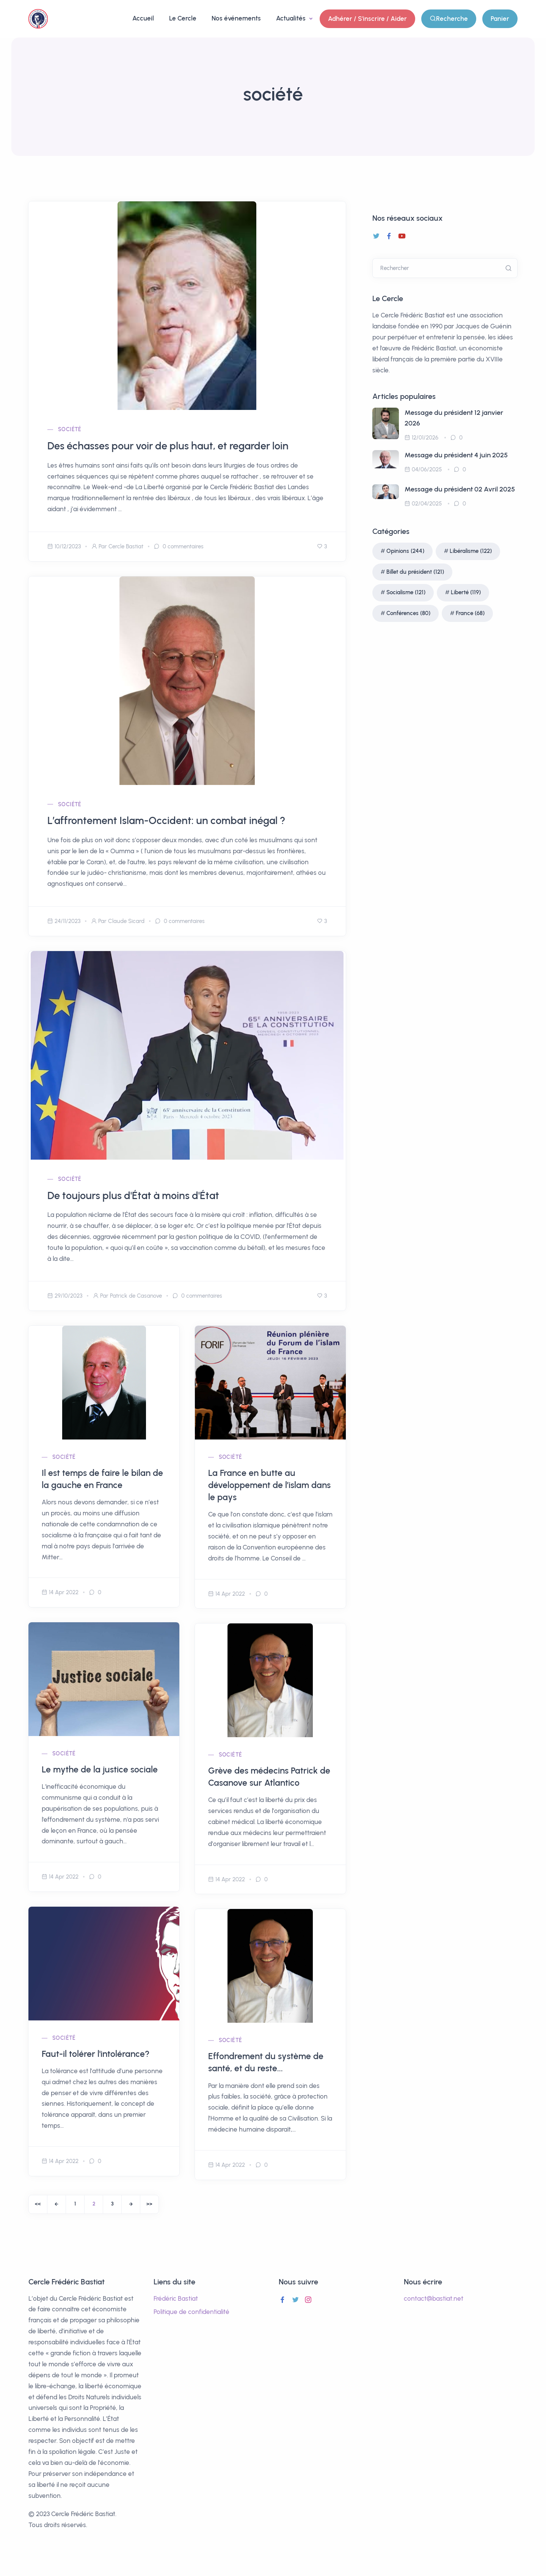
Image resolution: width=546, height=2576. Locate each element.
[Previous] (56, 2204)
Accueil (143, 18)
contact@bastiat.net (433, 2298)
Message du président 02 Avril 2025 (460, 489)
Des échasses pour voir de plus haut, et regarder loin (168, 446)
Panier (500, 18)
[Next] (130, 2204)
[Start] (37, 2204)
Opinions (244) (405, 551)
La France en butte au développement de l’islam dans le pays (269, 1485)
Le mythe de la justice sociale (100, 1769)
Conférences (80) (408, 613)
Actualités (291, 18)
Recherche (449, 18)
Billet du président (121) (415, 571)
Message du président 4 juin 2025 (456, 455)
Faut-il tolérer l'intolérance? (95, 2054)
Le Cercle (182, 18)
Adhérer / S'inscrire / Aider (367, 18)
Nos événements (236, 18)
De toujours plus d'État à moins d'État (133, 1195)
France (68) (470, 613)
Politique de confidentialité (191, 2311)
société (70, 429)
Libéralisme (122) (471, 551)
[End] (149, 2204)
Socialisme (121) (405, 592)
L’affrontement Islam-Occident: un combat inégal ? (166, 820)
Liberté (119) (466, 592)
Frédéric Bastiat (176, 2298)
